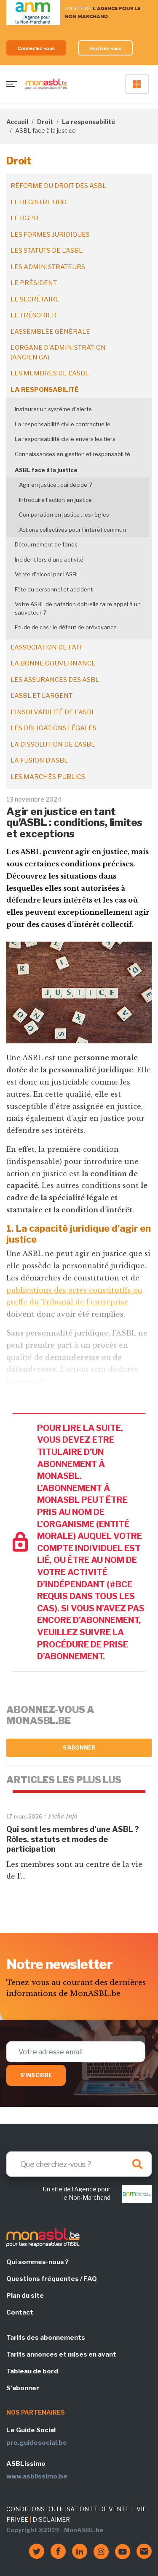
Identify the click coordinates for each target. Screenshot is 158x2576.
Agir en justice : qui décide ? (55, 484)
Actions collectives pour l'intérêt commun (72, 529)
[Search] (79, 2164)
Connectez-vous (36, 48)
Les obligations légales (53, 728)
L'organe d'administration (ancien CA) (58, 352)
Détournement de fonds (46, 544)
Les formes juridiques (50, 234)
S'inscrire (36, 2075)
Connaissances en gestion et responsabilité (72, 454)
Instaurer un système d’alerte (53, 409)
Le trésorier (33, 315)
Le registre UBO (39, 202)
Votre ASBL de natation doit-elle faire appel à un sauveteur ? (78, 608)
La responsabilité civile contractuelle (62, 424)
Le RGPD (24, 218)
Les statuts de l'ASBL (47, 250)
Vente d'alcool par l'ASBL (47, 574)
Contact (19, 2312)
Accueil (17, 121)
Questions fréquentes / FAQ (51, 2279)
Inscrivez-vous (105, 48)
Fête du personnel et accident (54, 589)
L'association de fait (46, 647)
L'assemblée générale (50, 331)
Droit (45, 121)
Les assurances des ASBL (55, 680)
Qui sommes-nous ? (37, 2262)
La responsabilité (88, 121)
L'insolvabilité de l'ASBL (53, 712)
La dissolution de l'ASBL (53, 744)
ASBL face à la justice (46, 470)
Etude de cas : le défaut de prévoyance (66, 627)
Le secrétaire (35, 299)
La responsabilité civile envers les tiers (65, 438)
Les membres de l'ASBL (50, 373)
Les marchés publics (48, 777)
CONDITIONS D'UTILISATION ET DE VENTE (67, 2509)
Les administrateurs (48, 267)
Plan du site (25, 2295)
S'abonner (79, 1748)
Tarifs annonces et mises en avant (61, 2354)
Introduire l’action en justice (55, 499)
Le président (34, 283)
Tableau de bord (32, 2371)
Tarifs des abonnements (45, 2337)
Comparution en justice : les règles (64, 514)
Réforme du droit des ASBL (58, 186)
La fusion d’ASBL (39, 760)
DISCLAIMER (51, 2519)
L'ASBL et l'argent (41, 695)
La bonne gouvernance (53, 663)
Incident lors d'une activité (49, 559)
